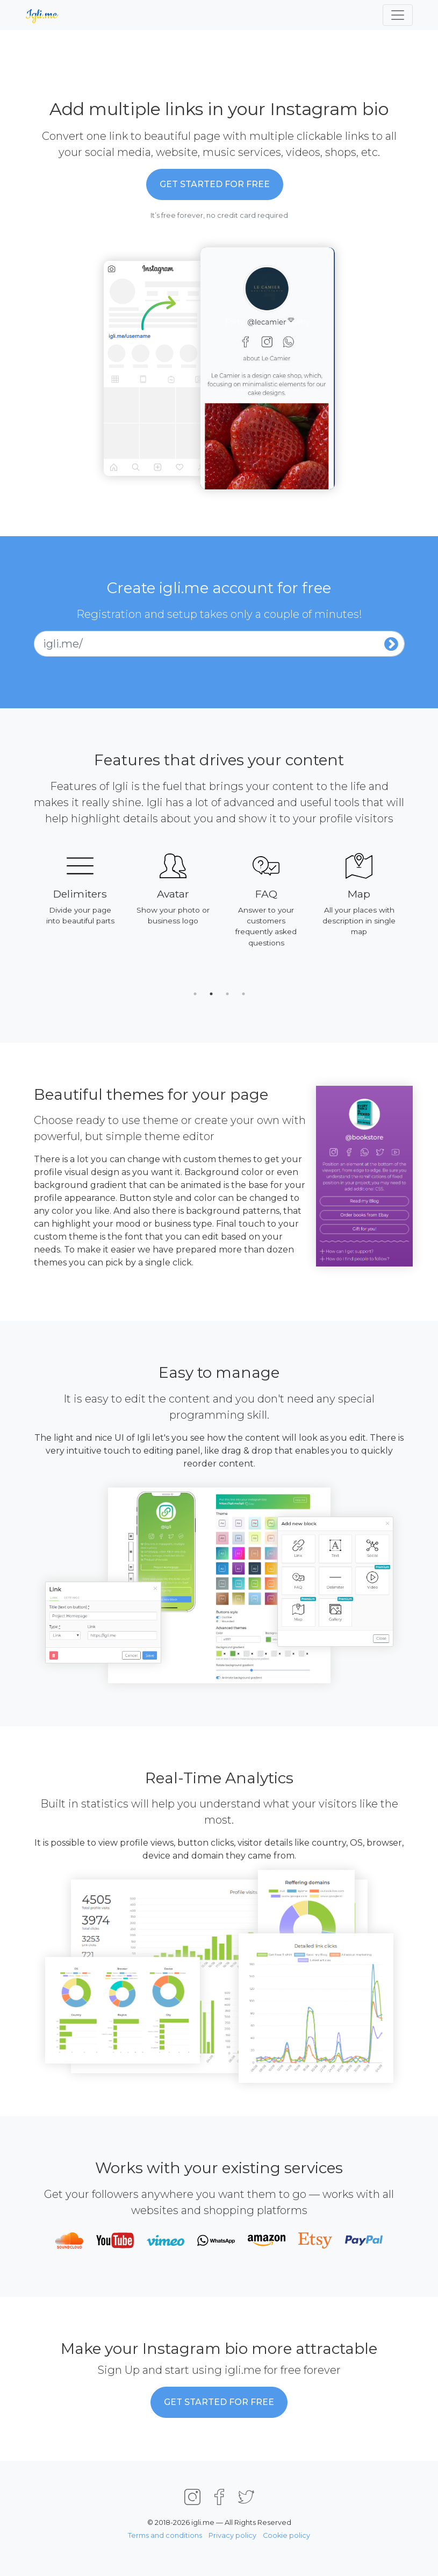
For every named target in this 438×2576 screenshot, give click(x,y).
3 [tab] (227, 993)
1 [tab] (195, 993)
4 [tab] (243, 993)
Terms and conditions (165, 2535)
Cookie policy (286, 2535)
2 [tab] (211, 993)
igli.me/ (63, 643)
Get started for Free (215, 184)
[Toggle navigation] (398, 15)
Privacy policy (232, 2535)
